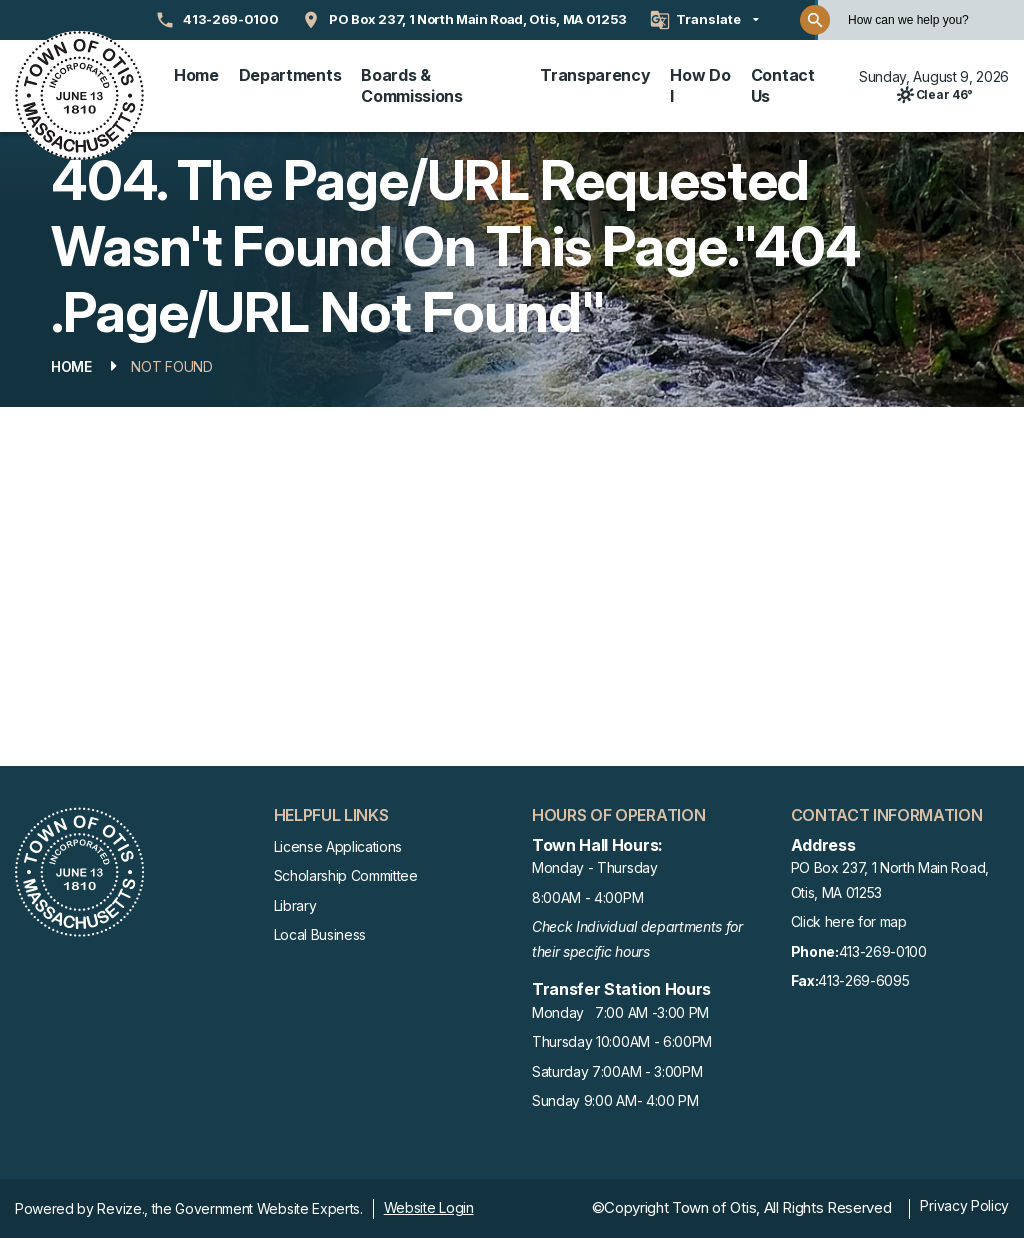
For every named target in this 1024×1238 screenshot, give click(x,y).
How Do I (700, 85)
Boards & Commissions (411, 85)
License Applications (338, 846)
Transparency (595, 75)
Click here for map (849, 921)
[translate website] (704, 20)
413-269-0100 (859, 952)
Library (295, 905)
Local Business (320, 934)
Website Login (429, 1207)
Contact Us (783, 85)
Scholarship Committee (346, 875)
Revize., (122, 1208)
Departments (290, 75)
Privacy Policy (964, 1205)
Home (196, 75)
